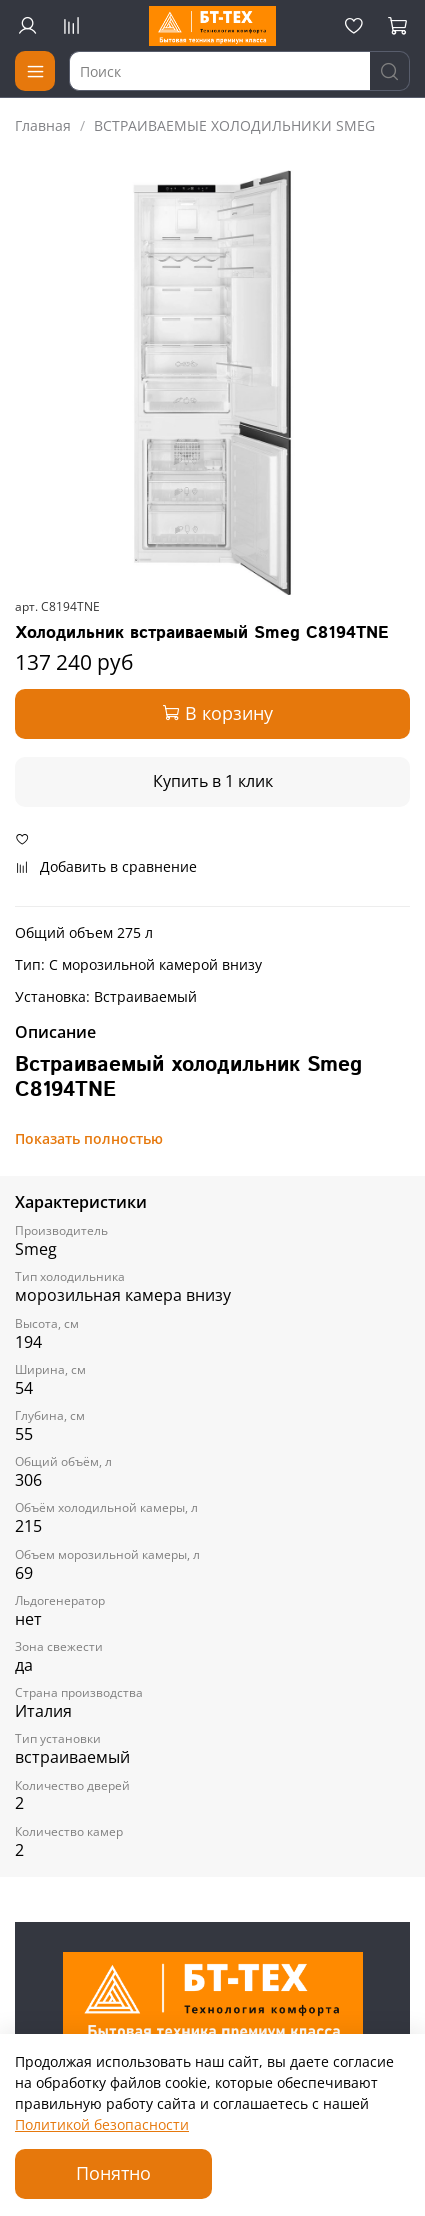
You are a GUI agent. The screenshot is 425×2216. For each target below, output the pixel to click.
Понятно (113, 2173)
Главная (43, 125)
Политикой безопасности (102, 2124)
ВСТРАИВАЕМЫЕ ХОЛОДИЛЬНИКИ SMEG (234, 125)
